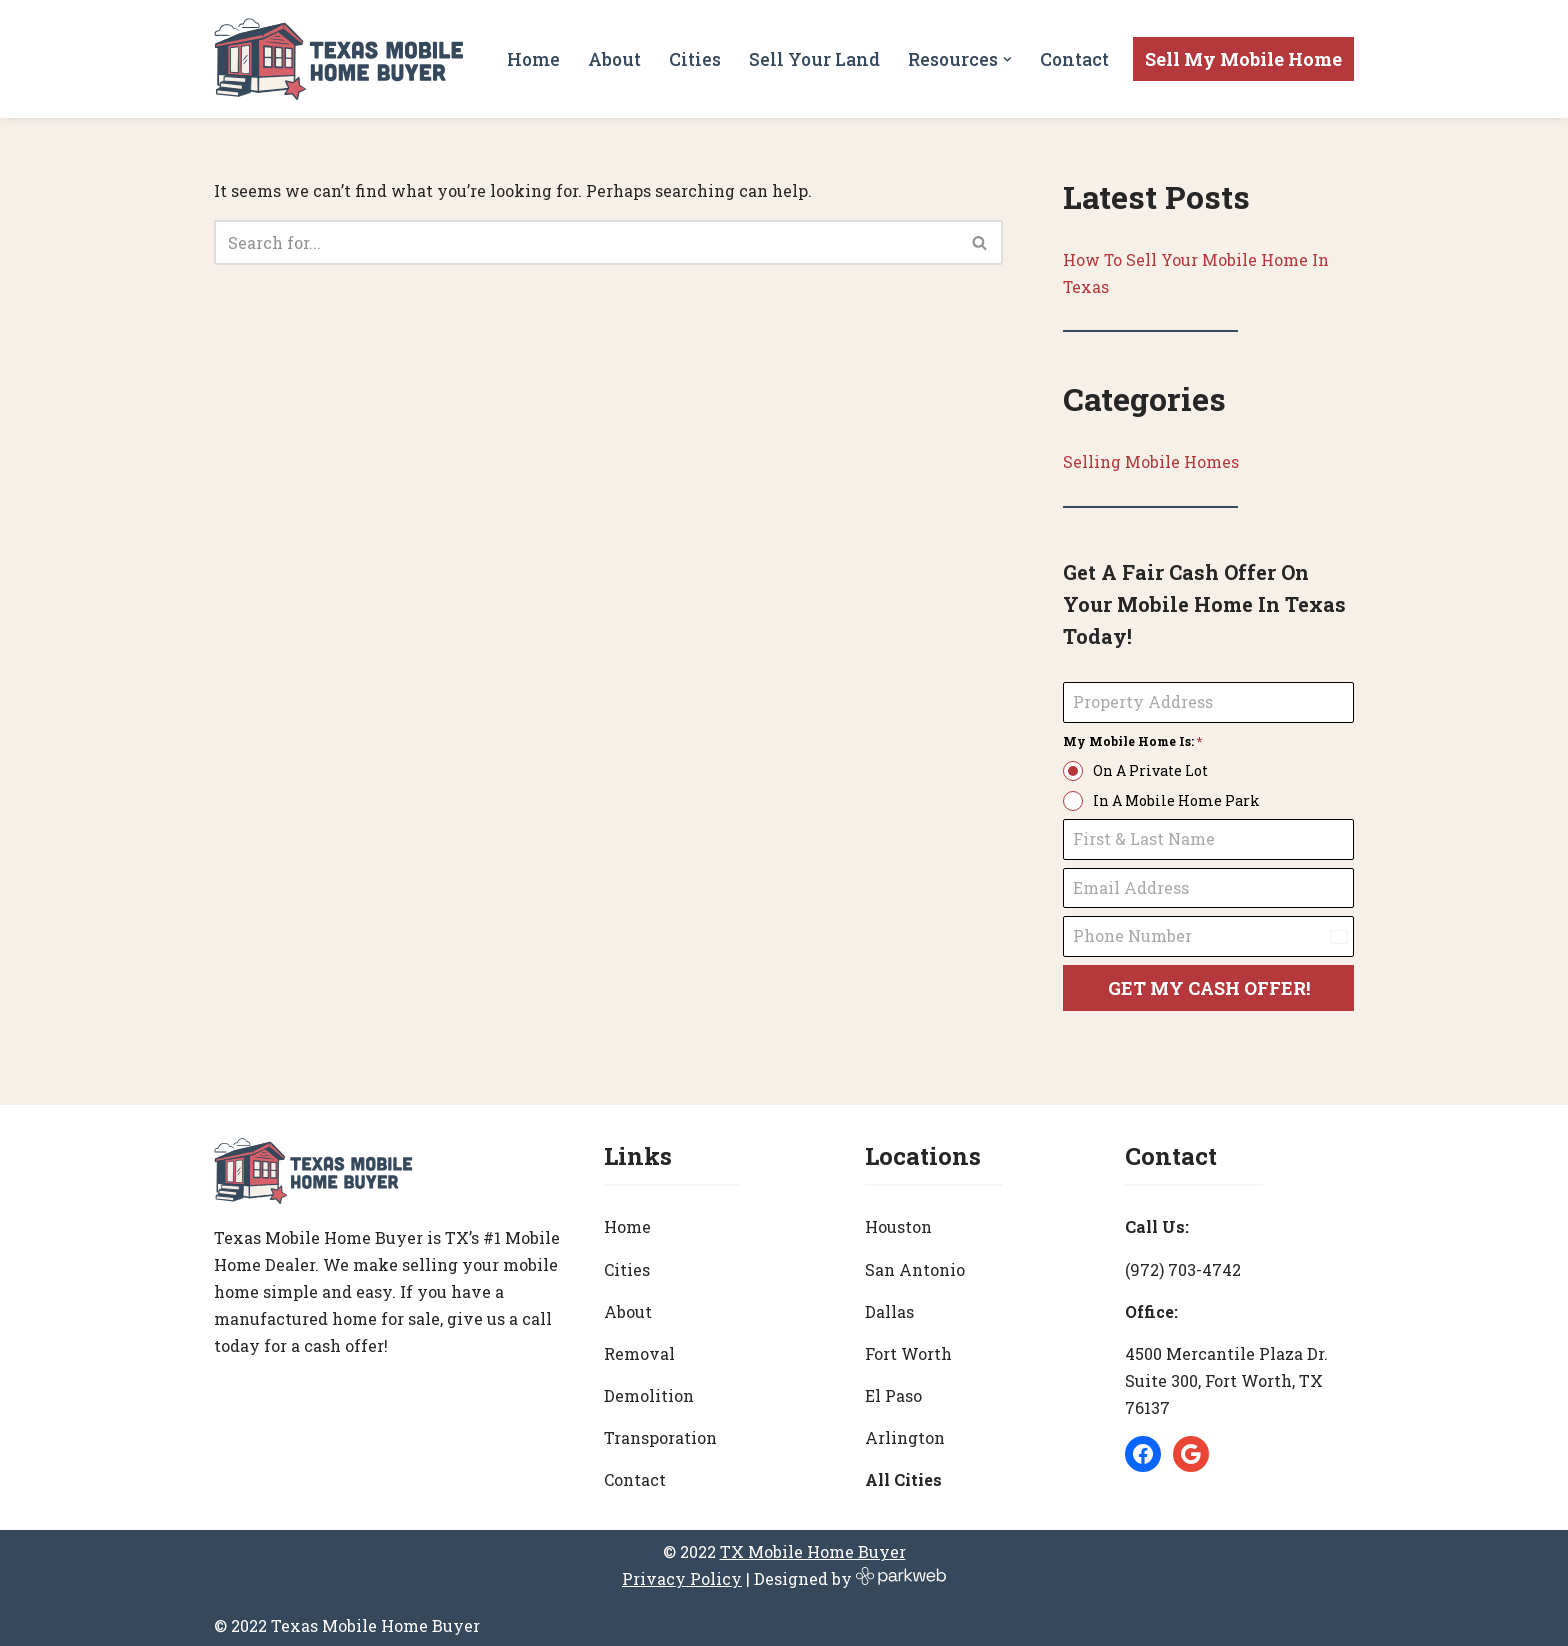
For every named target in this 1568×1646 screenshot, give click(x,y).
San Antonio (915, 1263)
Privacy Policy (682, 1573)
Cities (694, 58)
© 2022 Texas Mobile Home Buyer (347, 1620)
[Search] (586, 242)
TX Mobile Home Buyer (813, 1546)
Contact (1074, 58)
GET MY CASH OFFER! (1209, 989)
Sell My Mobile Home (1243, 59)
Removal (639, 1348)
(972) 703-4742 (1183, 1263)
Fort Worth (908, 1348)
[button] (1007, 59)
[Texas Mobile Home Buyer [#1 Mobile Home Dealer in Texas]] (339, 59)
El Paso (893, 1390)
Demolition (649, 1390)
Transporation (660, 1432)
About (613, 58)
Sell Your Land (813, 58)
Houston (898, 1221)
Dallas (889, 1306)
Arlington (905, 1432)
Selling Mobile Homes (1151, 462)
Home (532, 58)
